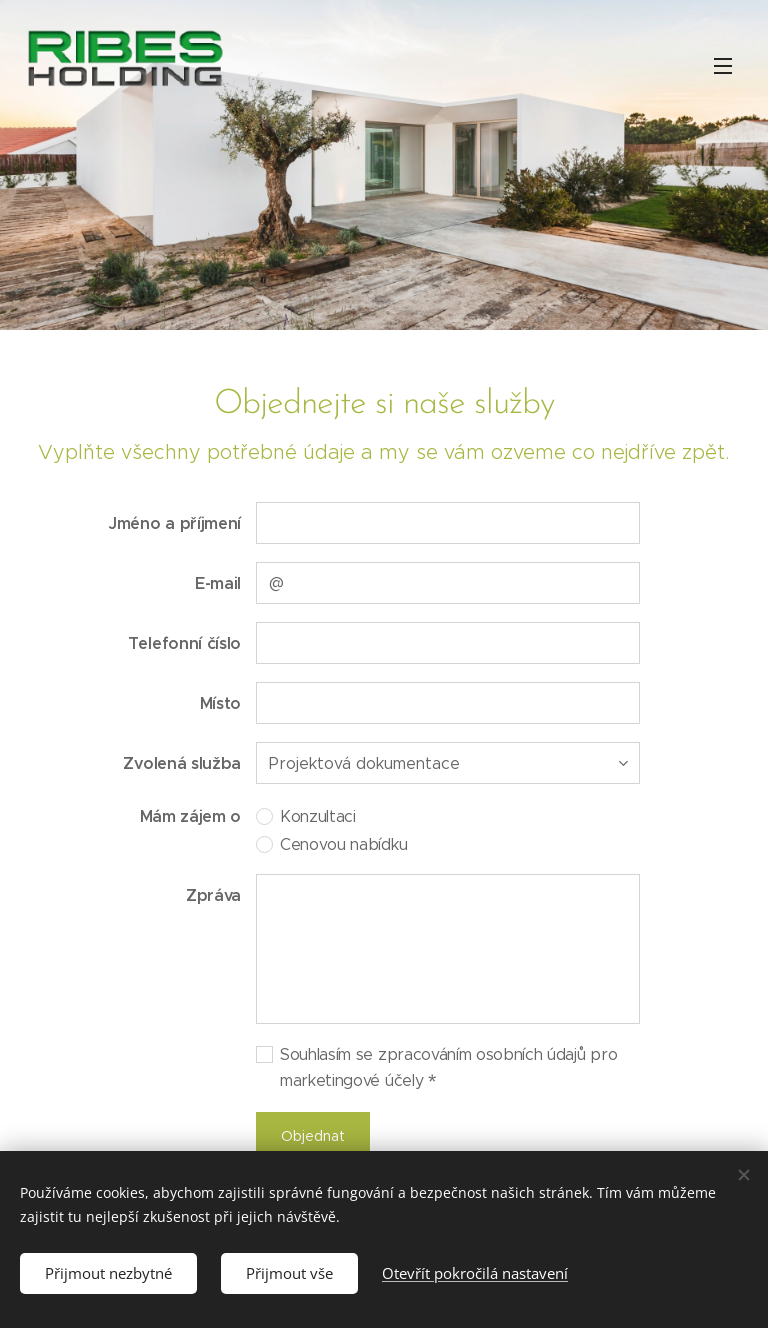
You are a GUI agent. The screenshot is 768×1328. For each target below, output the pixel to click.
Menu (723, 66)
